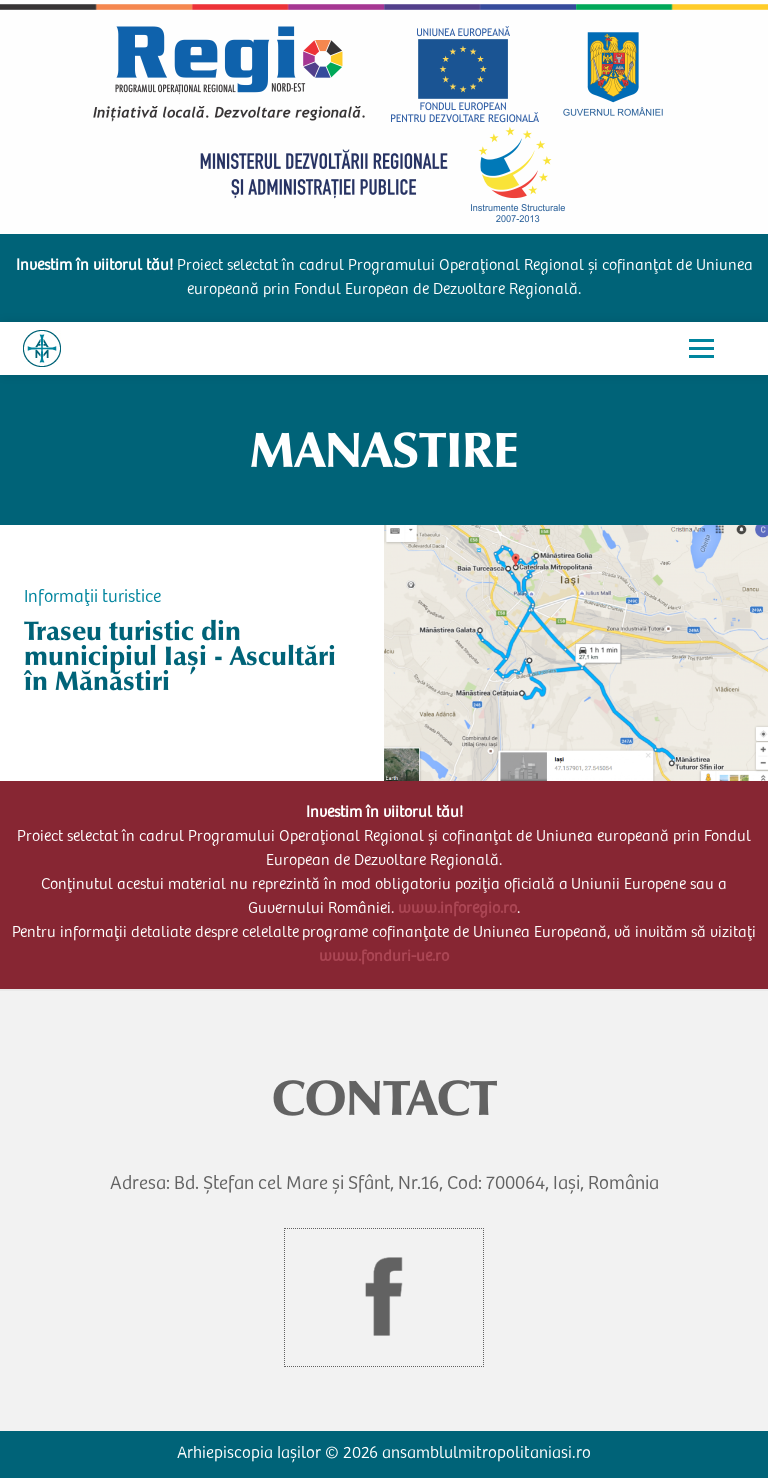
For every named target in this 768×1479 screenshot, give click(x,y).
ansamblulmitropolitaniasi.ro (486, 1454)
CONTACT (384, 1098)
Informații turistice (92, 598)
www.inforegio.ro (457, 909)
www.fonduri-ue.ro (384, 957)
